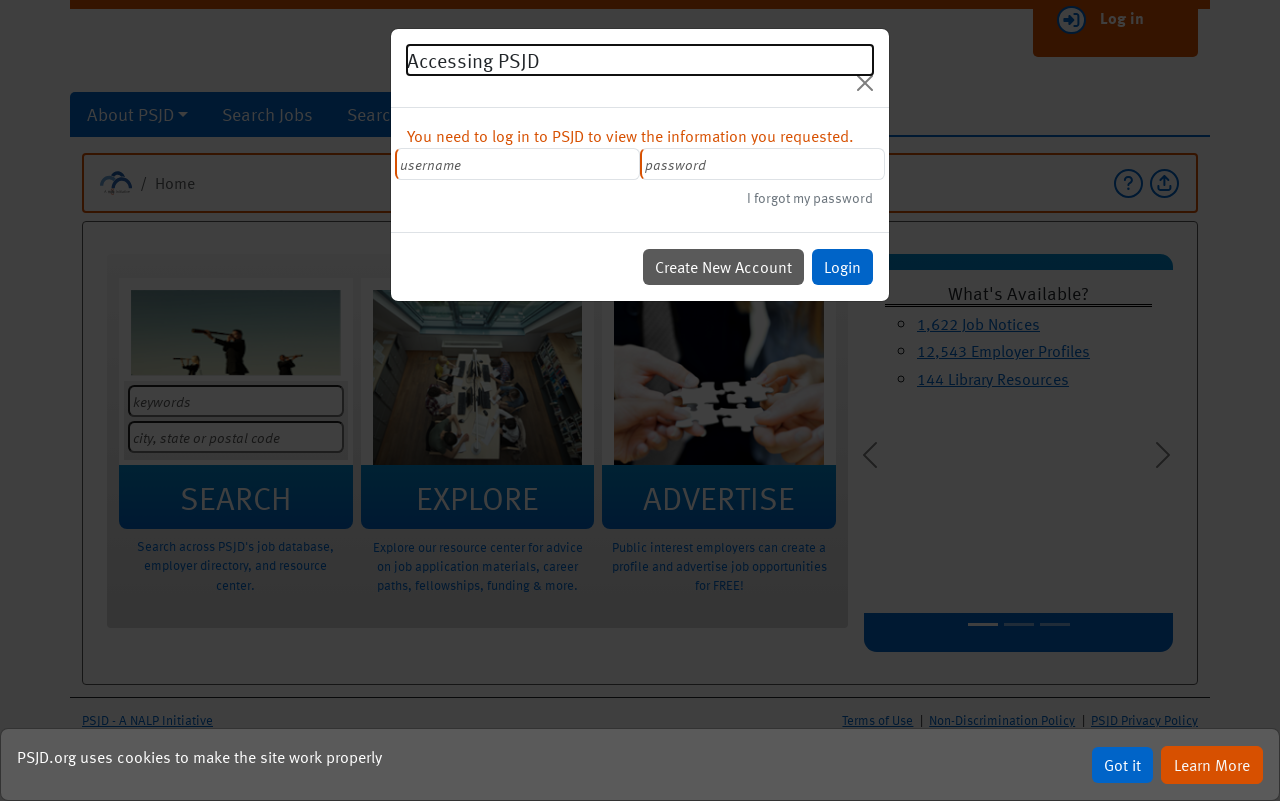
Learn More (1218, 764)
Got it (1128, 764)
